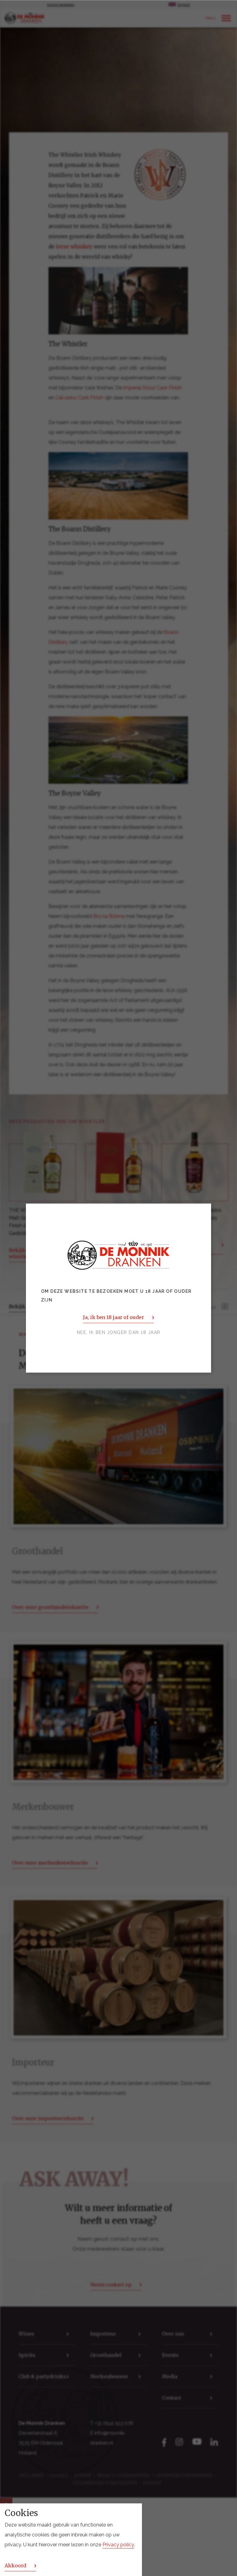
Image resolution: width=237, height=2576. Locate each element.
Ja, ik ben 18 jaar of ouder (113, 1317)
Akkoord (15, 2565)
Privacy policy (118, 2545)
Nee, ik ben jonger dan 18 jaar (118, 1332)
